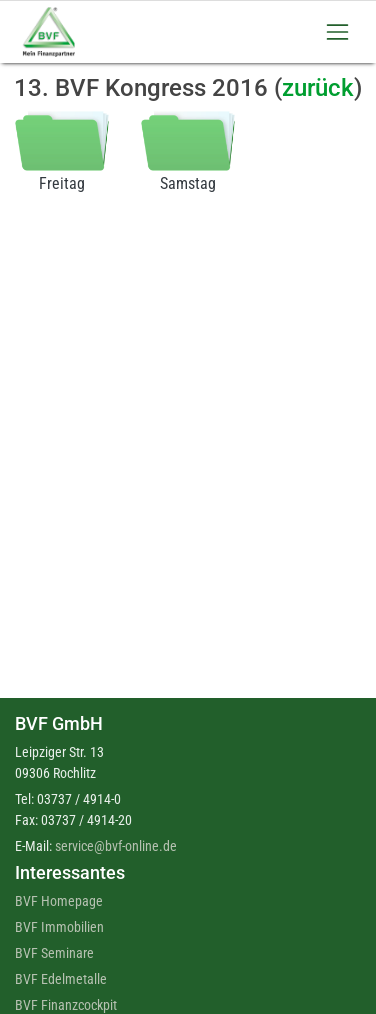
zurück (318, 88)
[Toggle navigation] (337, 31)
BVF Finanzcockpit (66, 1005)
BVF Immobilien (59, 927)
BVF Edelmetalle (61, 979)
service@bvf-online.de (116, 846)
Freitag (62, 151)
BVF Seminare (54, 953)
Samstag (188, 151)
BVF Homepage (59, 901)
